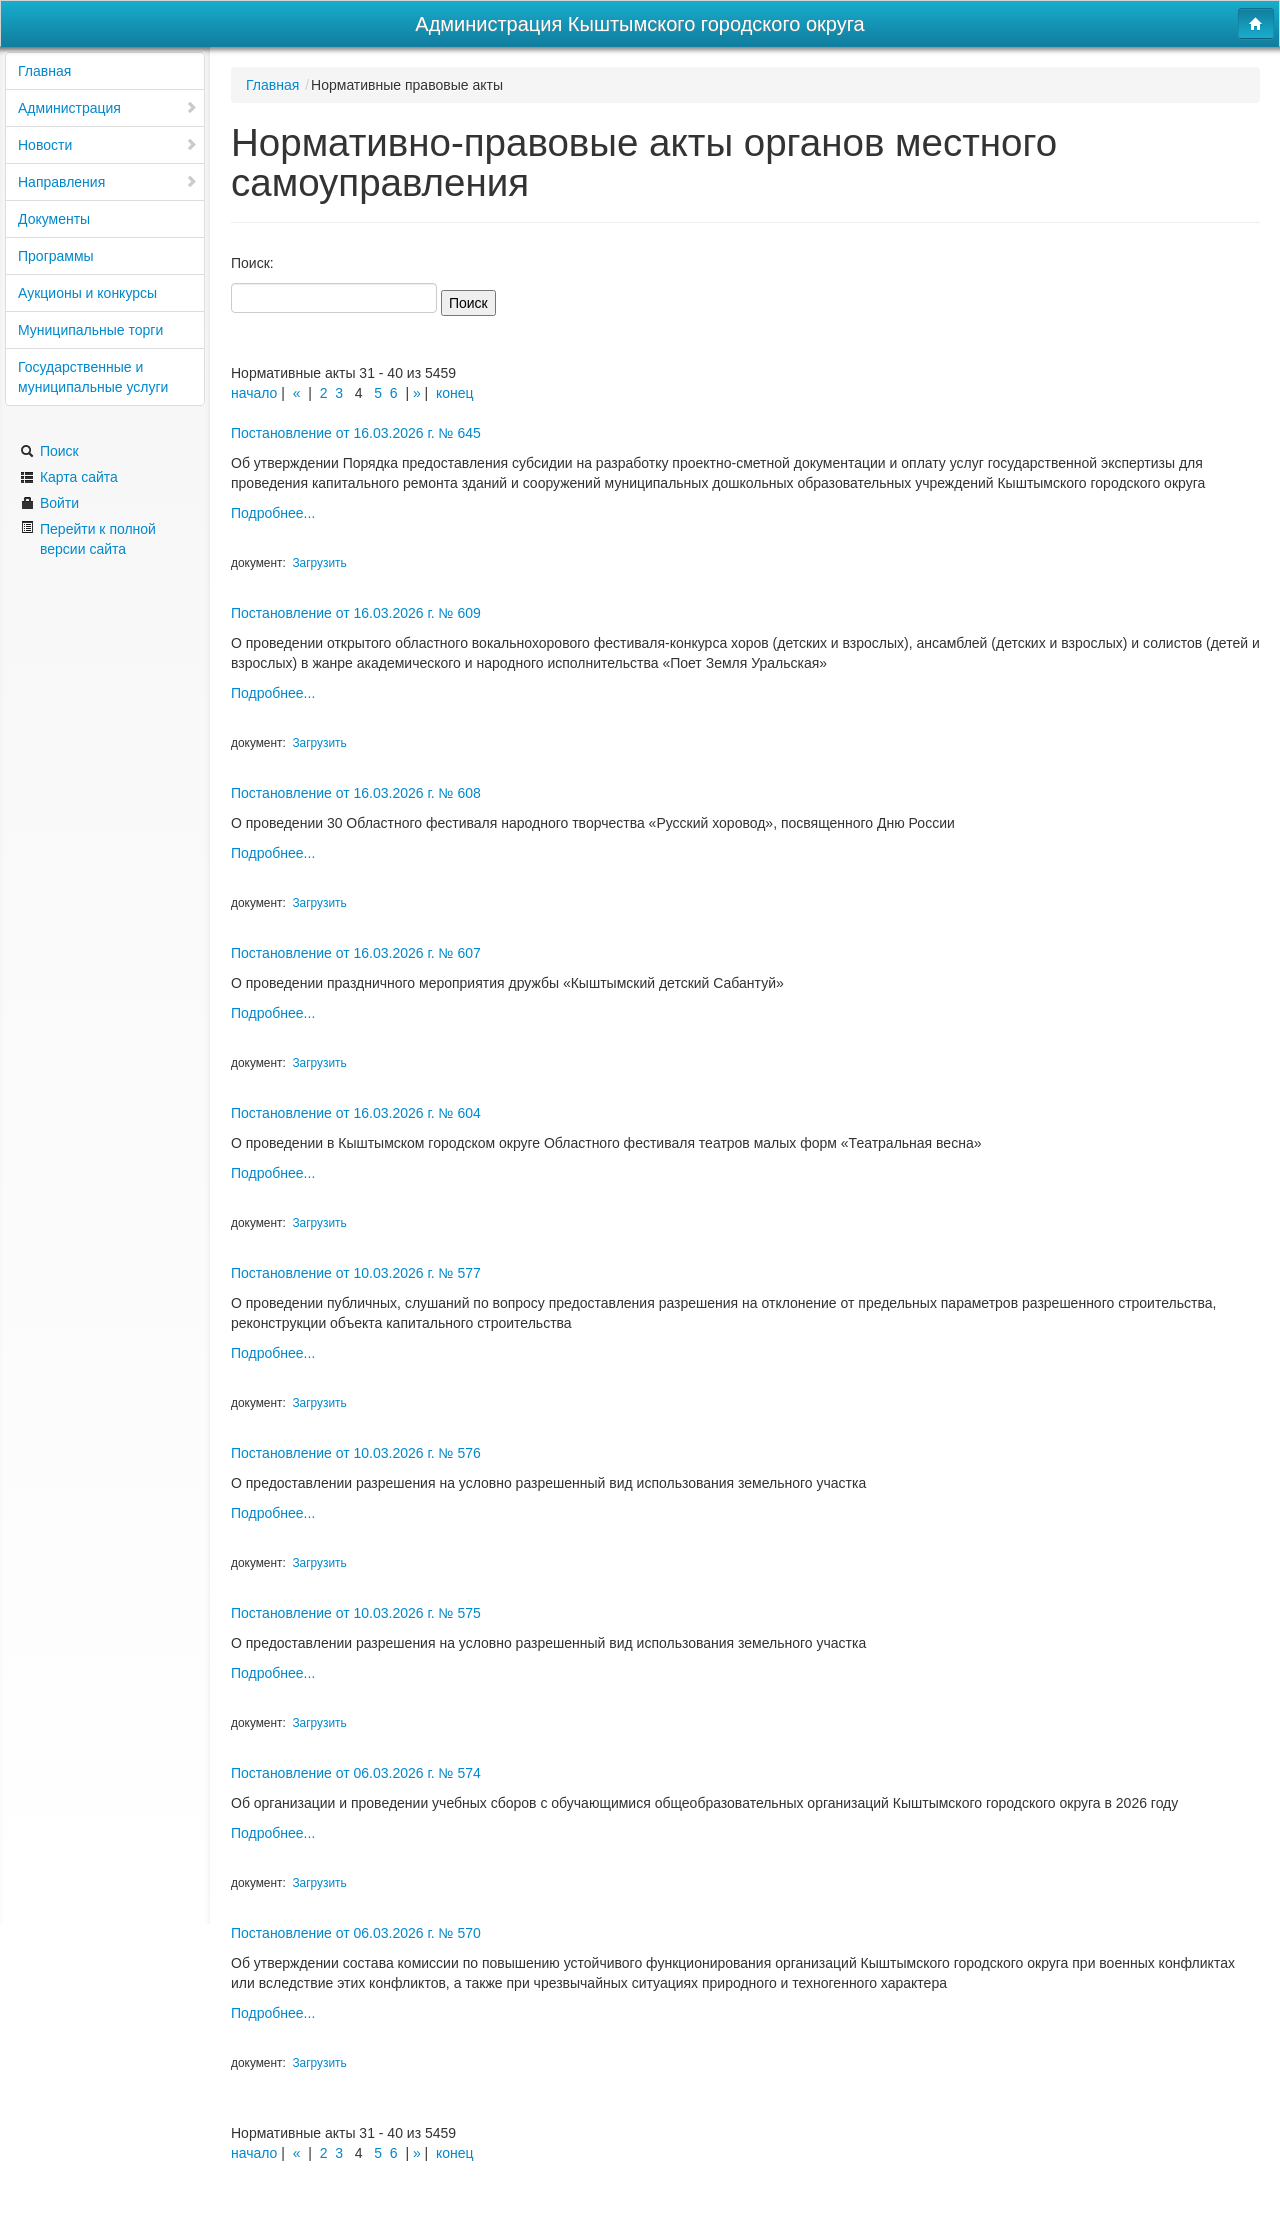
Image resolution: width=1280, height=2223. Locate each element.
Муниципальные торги (90, 330)
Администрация (108, 108)
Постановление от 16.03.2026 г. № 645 (356, 433)
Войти (49, 503)
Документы (54, 219)
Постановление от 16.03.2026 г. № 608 (356, 793)
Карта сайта (69, 477)
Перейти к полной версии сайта (88, 538)
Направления (108, 182)
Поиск (49, 451)
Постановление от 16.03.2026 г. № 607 (356, 953)
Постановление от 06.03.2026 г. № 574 (356, 1773)
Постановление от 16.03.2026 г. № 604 (356, 1113)
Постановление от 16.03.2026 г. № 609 (356, 613)
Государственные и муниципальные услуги (93, 377)
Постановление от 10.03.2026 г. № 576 (356, 1453)
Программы (56, 256)
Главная (44, 71)
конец (455, 393)
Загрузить (319, 563)
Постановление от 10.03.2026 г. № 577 (356, 1273)
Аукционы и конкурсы (87, 293)
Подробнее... (273, 513)
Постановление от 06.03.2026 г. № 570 (356, 1933)
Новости (108, 145)
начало (254, 393)
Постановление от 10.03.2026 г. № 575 (356, 1613)
